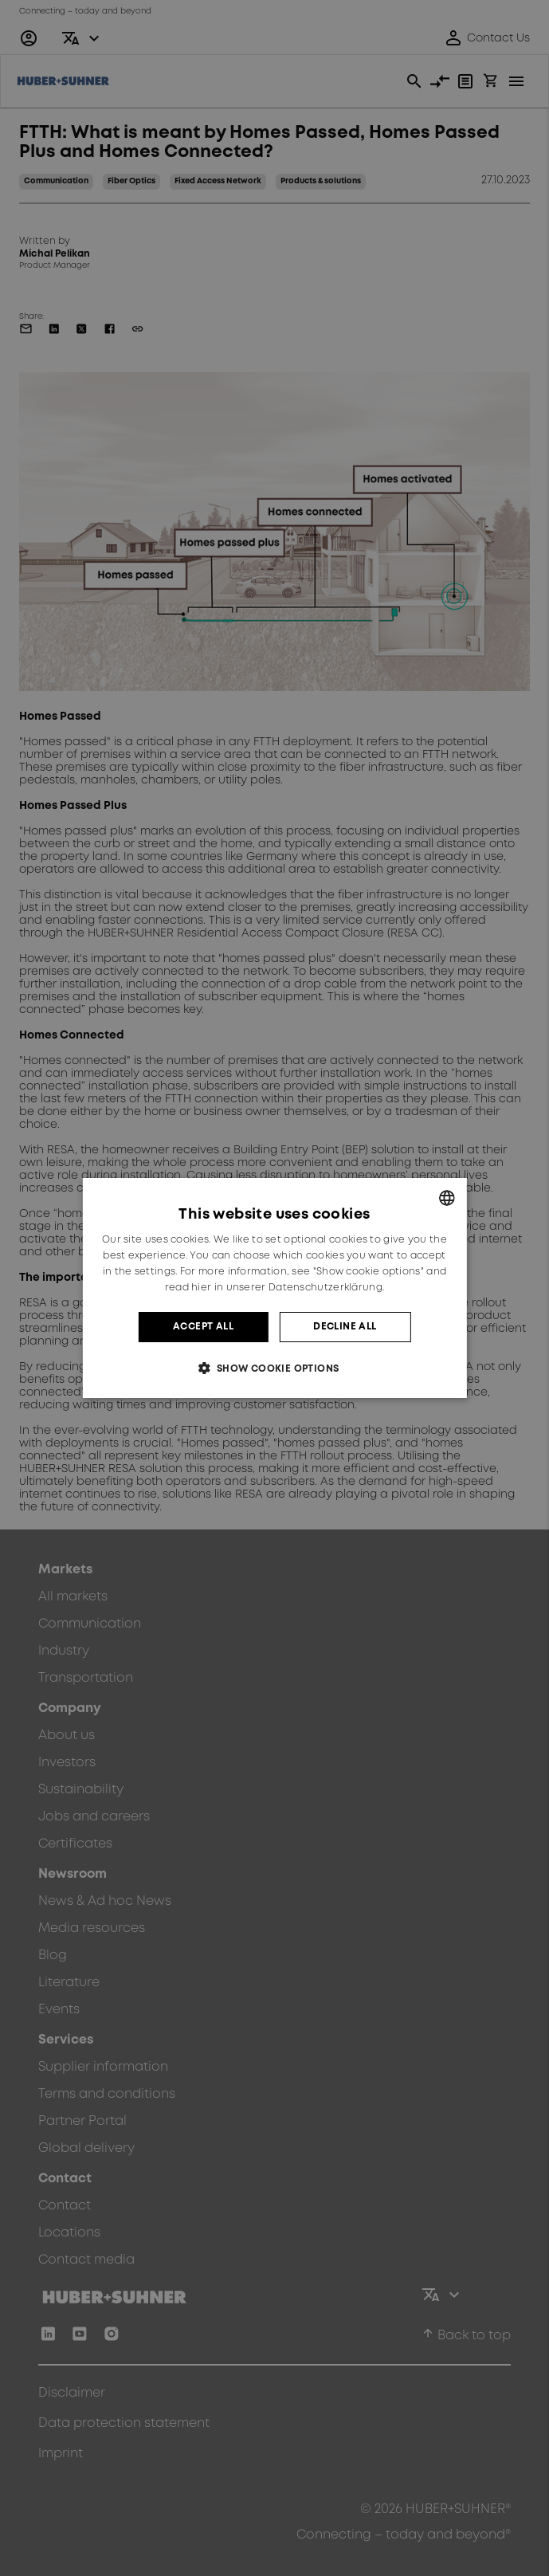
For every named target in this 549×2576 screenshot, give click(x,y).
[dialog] (274, 1288)
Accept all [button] (203, 1326)
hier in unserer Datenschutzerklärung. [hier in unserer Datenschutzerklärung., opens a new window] (287, 1287)
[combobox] (447, 1198)
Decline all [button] (344, 1326)
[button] (274, 1368)
